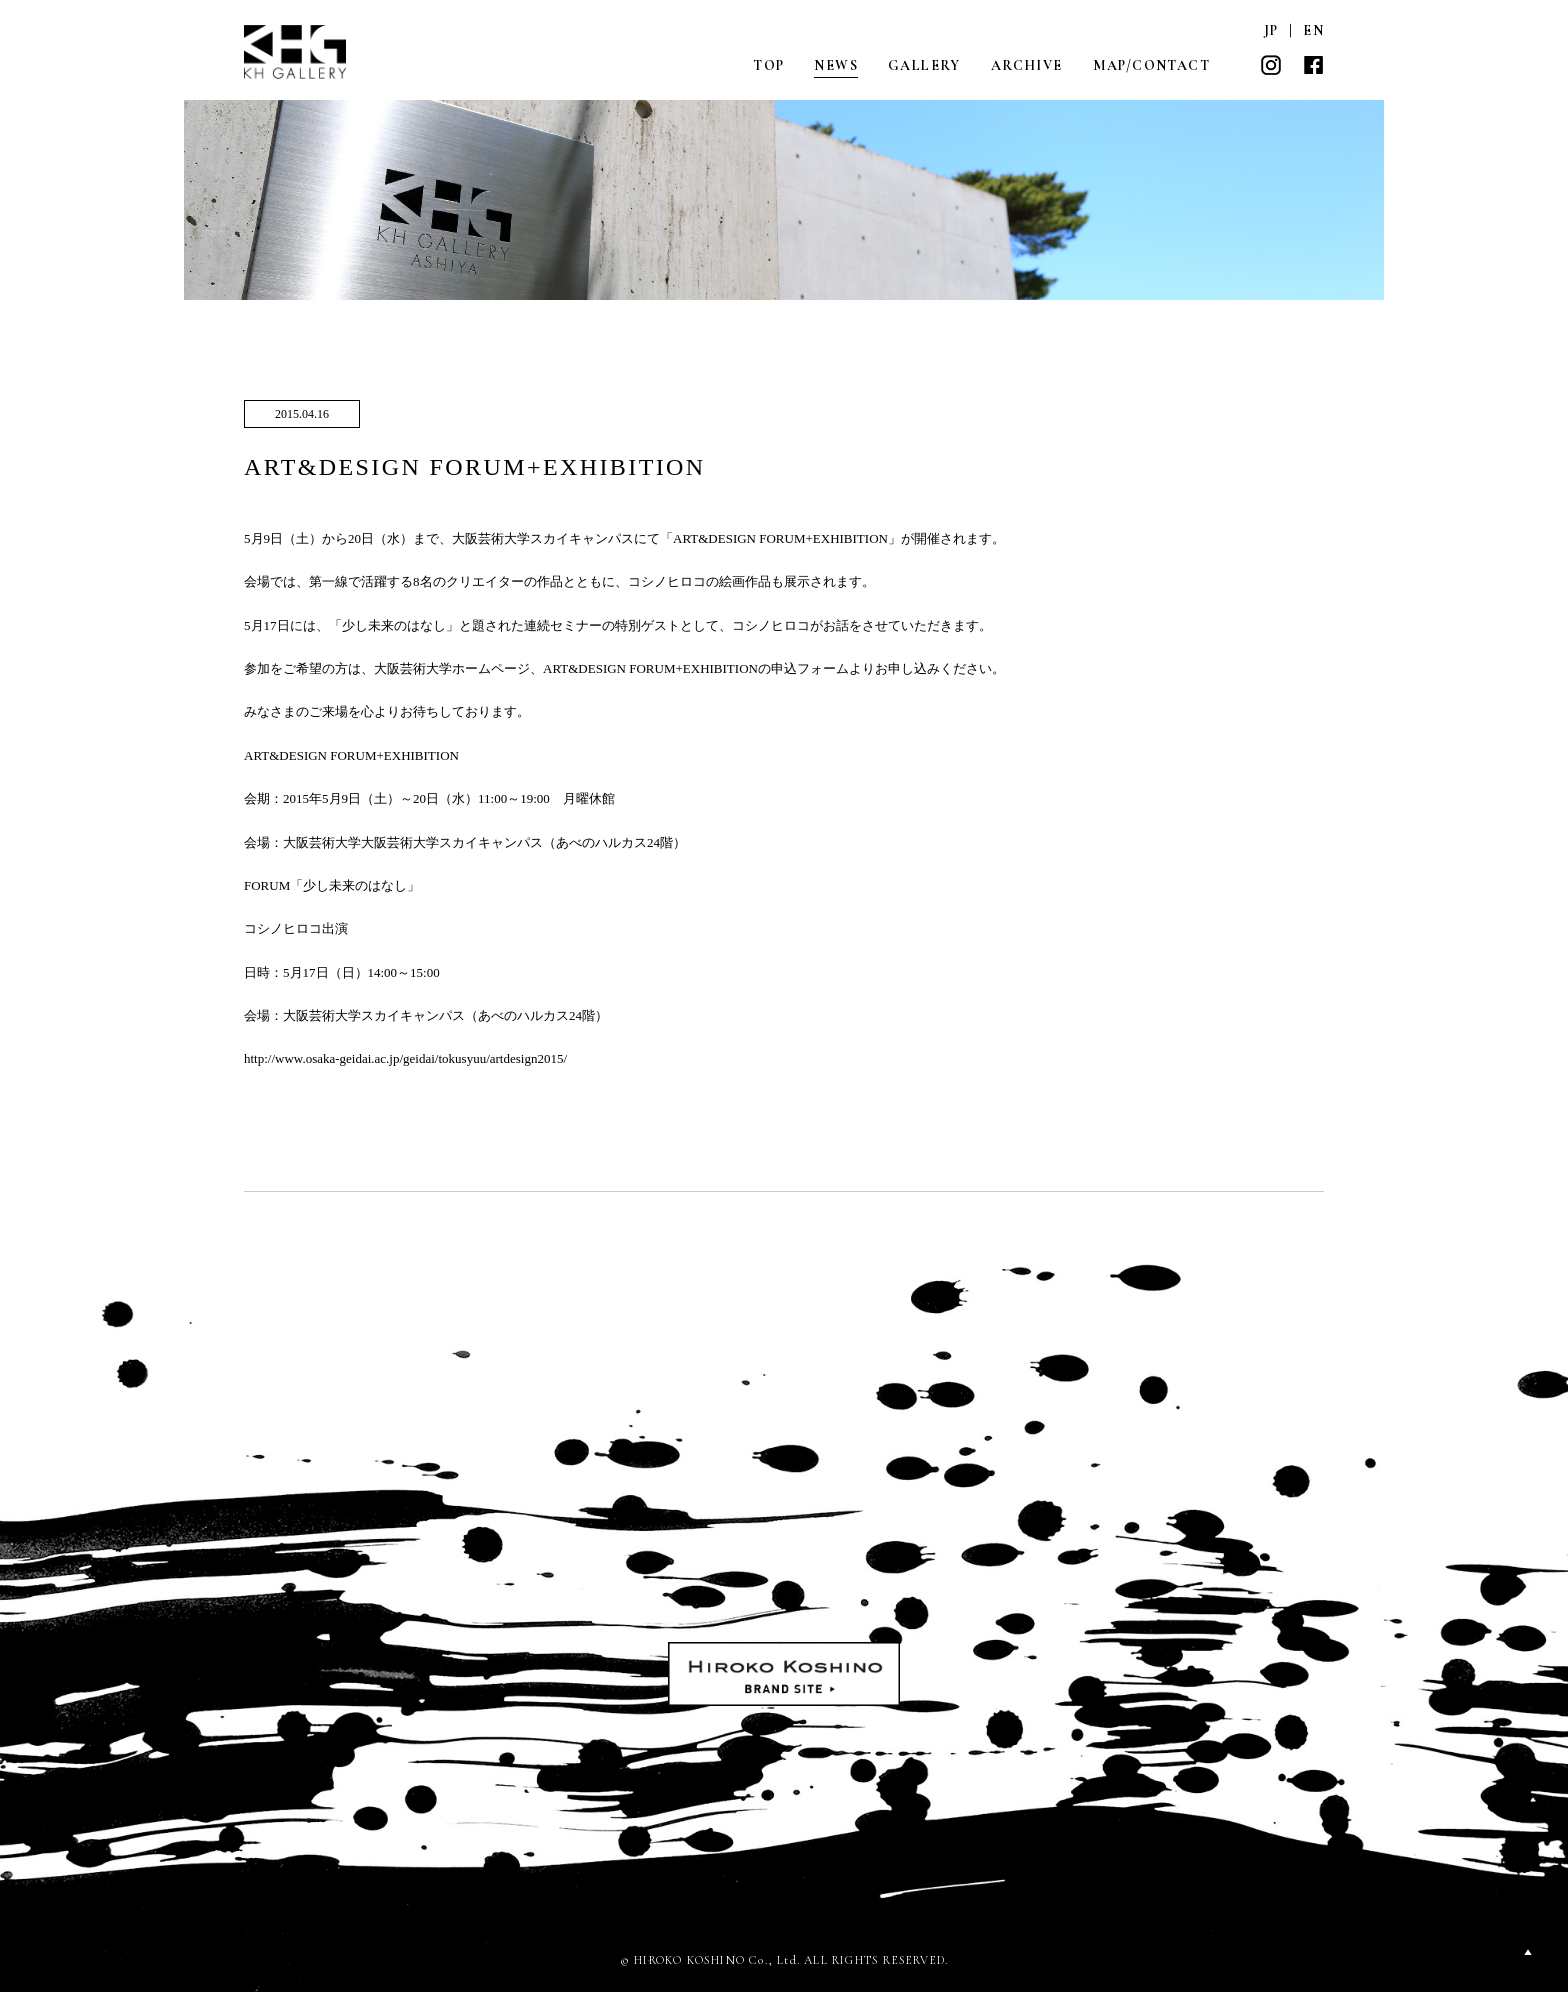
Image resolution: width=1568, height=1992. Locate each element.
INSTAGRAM (1271, 65)
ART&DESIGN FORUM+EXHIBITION (475, 467)
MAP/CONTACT (1151, 65)
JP (1271, 30)
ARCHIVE (1027, 65)
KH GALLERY (297, 52)
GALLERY (924, 65)
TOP (768, 65)
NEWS (836, 65)
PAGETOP (1528, 1952)
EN (1313, 30)
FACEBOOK (1313, 65)
